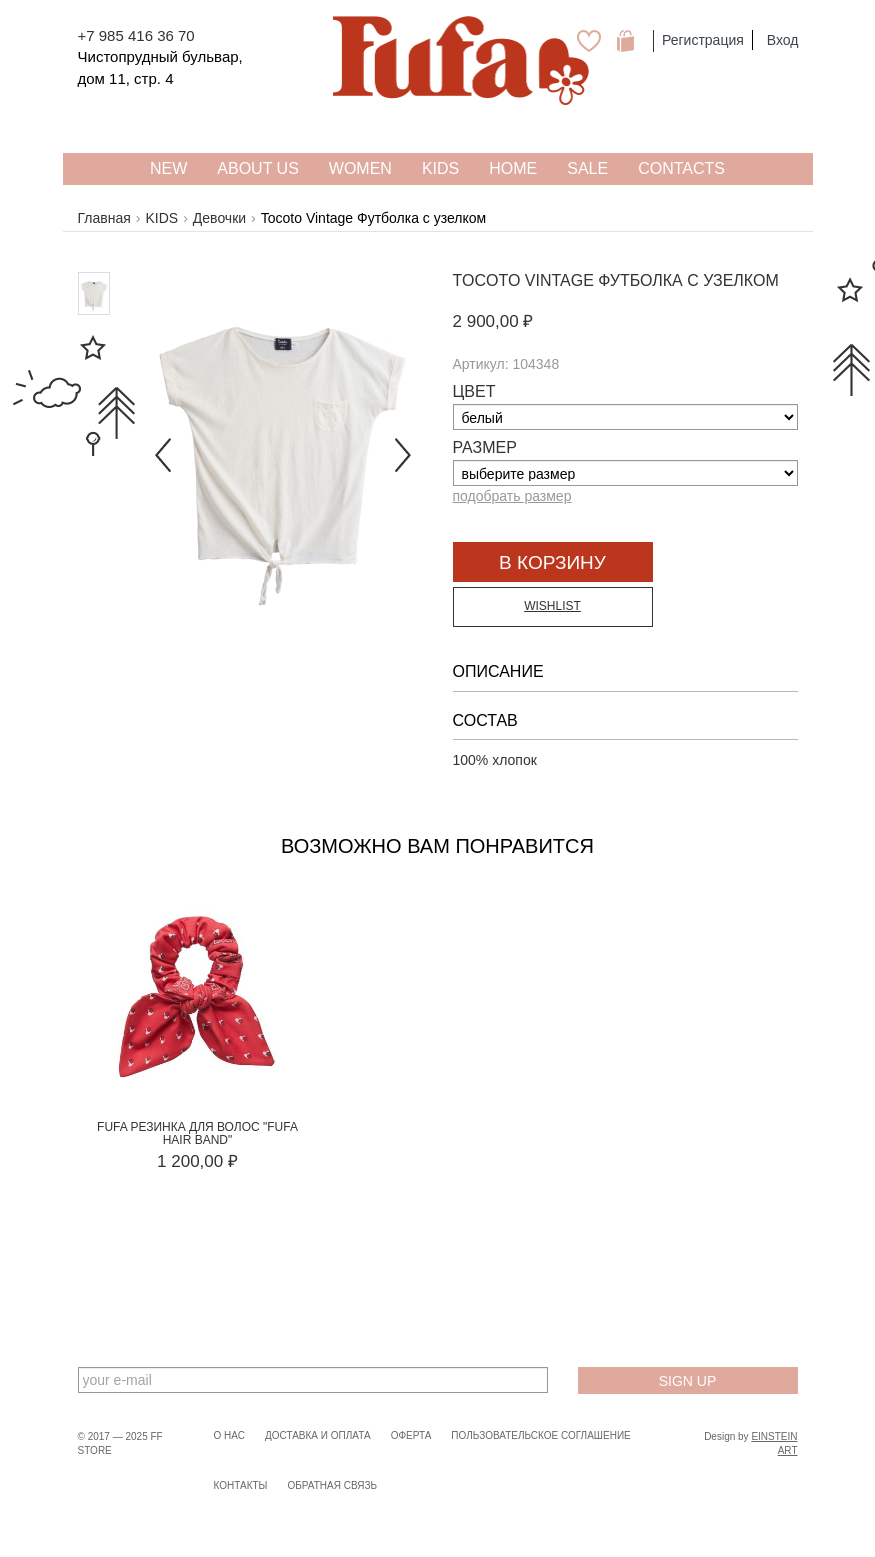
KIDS (161, 218)
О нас (229, 1435)
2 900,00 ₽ (493, 321)
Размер (485, 447)
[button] (161, 440)
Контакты (241, 1485)
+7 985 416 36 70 (136, 35)
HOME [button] (513, 168)
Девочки (219, 218)
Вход (783, 40)
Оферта (411, 1435)
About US (258, 168)
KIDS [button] (440, 168)
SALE (587, 168)
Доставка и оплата (318, 1435)
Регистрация (703, 40)
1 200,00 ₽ (197, 1161)
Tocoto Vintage (523, 280)
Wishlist (552, 606)
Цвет (474, 391)
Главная (104, 218)
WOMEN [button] (360, 168)
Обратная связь (332, 1485)
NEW (168, 168)
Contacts (681, 168)
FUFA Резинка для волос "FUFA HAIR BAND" (197, 1133)
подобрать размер (512, 496)
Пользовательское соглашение (540, 1435)
